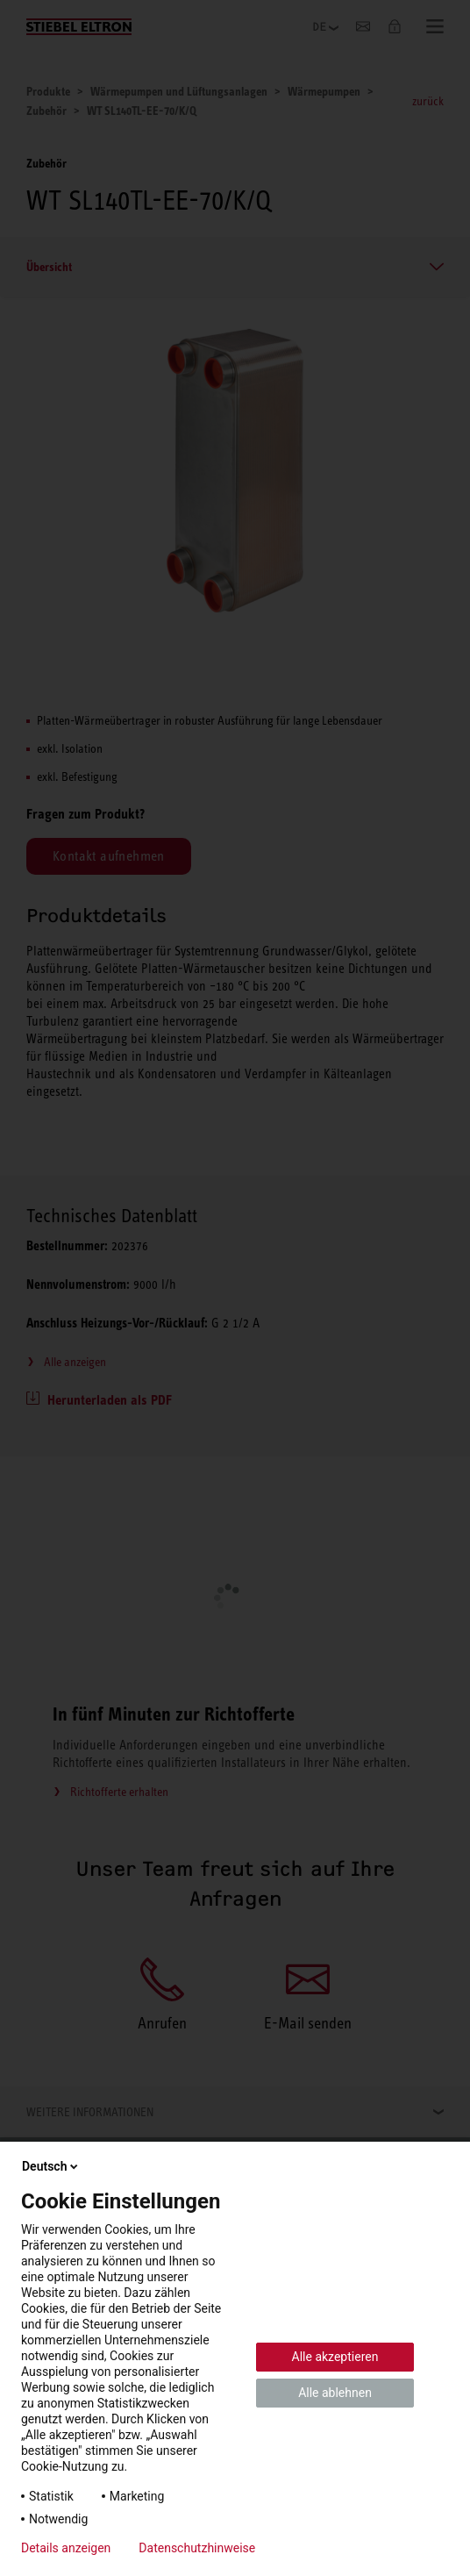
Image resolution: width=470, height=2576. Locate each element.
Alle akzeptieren (335, 2357)
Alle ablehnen (335, 2393)
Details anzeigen (65, 2548)
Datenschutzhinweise (197, 2548)
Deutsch (51, 2166)
